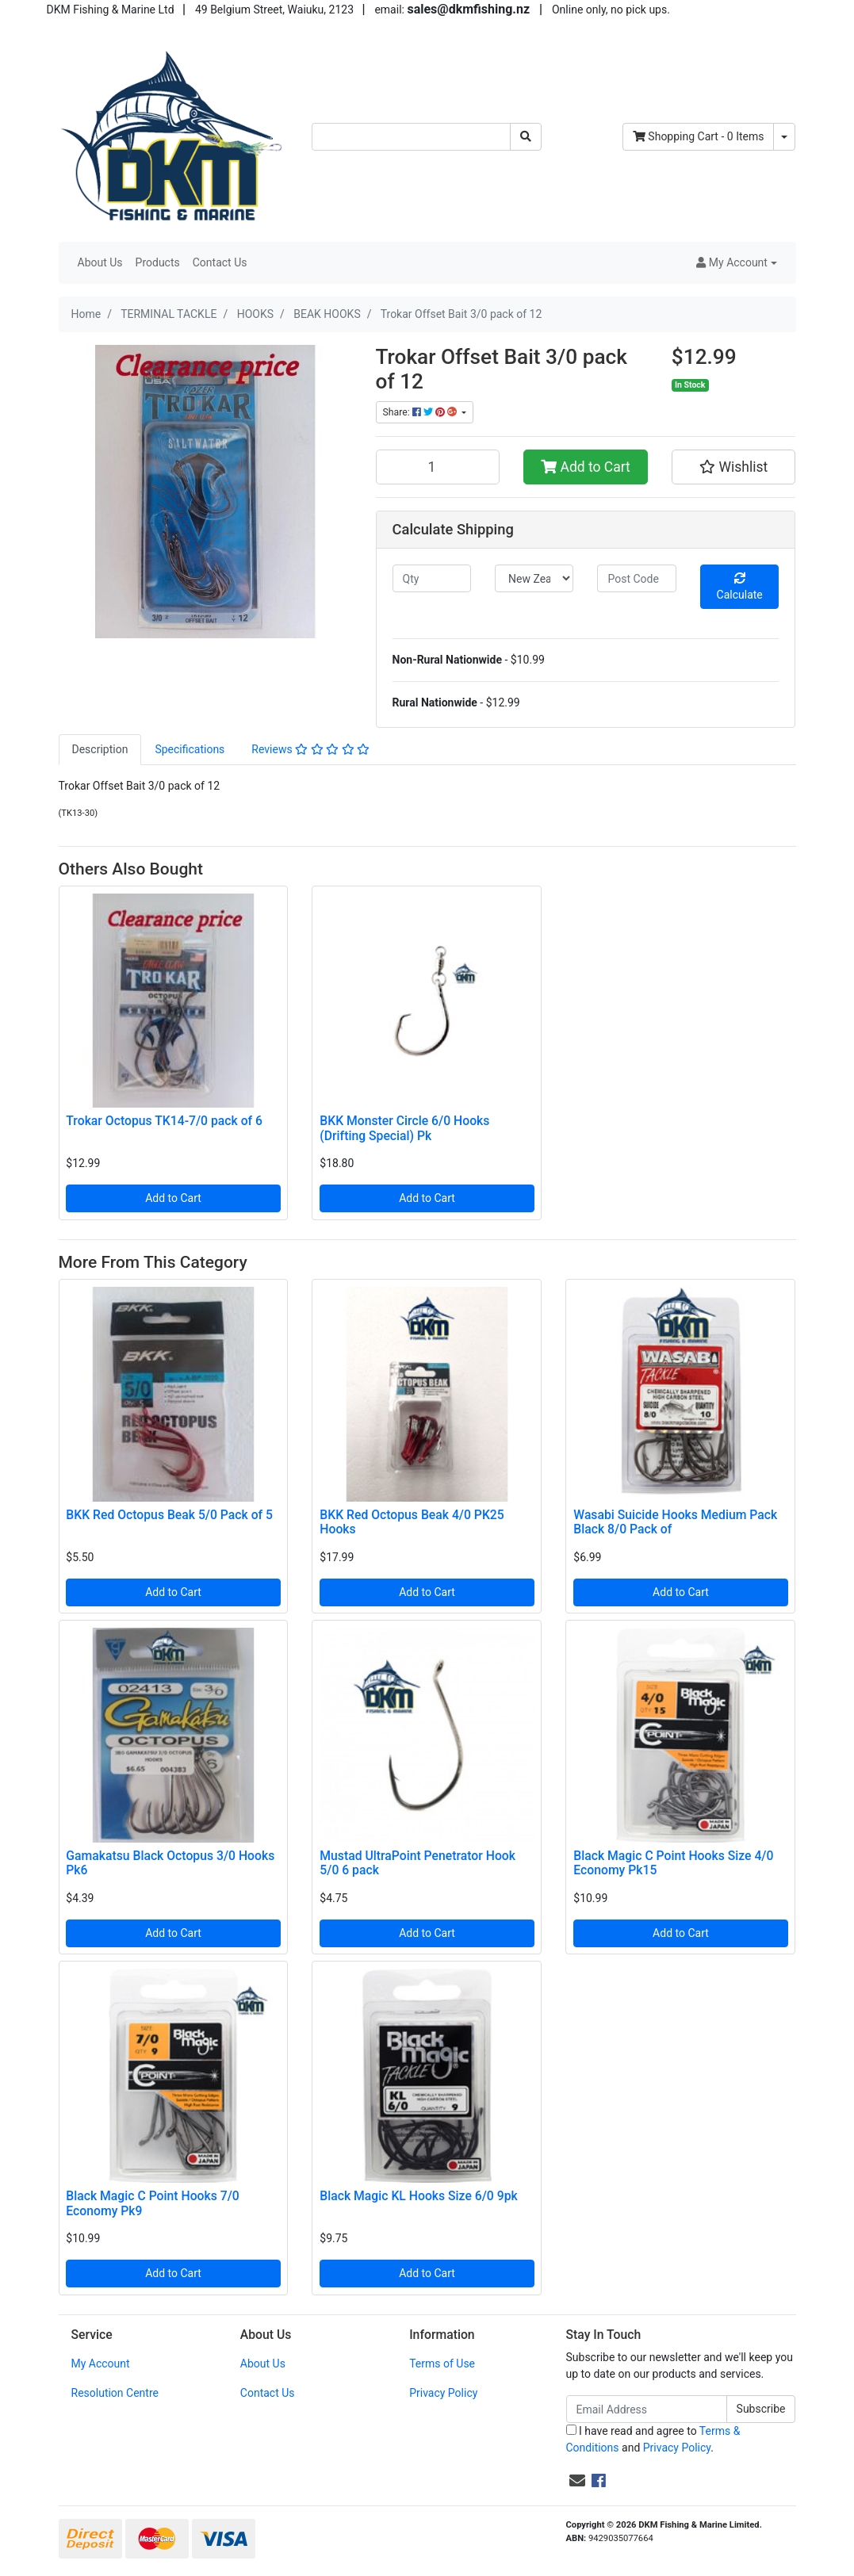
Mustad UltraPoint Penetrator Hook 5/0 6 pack (417, 1863)
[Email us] (577, 2480)
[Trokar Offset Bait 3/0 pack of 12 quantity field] (438, 467)
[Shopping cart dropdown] (784, 137)
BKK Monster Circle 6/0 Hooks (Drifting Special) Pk (404, 1128)
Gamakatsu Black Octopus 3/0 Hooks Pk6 (170, 1863)
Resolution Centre (115, 2393)
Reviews (310, 749)
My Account (100, 2363)
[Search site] (526, 137)
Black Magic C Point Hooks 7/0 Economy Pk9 (152, 2203)
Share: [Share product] (421, 412)
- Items (698, 136)
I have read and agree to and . (653, 2439)
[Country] (534, 578)
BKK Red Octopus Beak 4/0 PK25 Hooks (412, 1522)
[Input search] (411, 137)
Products (158, 262)
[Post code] (636, 578)
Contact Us (220, 262)
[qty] (432, 578)
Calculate (740, 586)
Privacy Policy (443, 2393)
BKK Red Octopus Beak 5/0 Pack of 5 (169, 1514)
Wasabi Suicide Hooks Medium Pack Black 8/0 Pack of (675, 1522)
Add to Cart (585, 467)
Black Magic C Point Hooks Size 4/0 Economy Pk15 (673, 1863)
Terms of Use (442, 2363)
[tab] (100, 749)
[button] (736, 263)
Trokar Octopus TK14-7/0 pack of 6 (164, 1120)
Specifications (189, 749)
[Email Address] (646, 2409)
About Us (100, 262)
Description (100, 749)
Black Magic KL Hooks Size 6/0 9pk (418, 2195)
